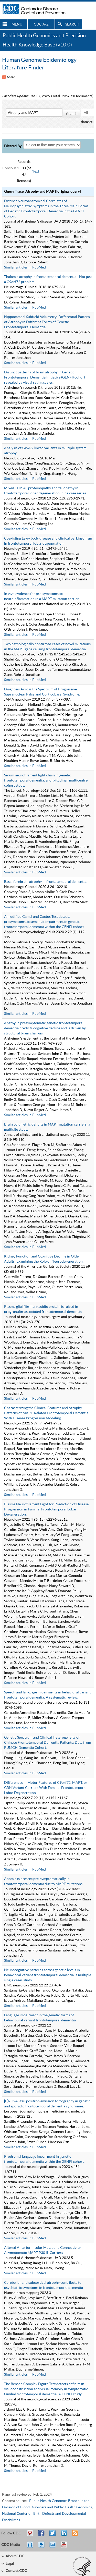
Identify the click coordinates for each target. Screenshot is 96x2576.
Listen (30, 2547)
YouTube (66, 2547)
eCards (53, 2547)
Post (63, 2535)
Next (35, 171)
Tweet (53, 2535)
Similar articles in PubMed (25, 267)
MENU (17, 24)
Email (30, 2535)
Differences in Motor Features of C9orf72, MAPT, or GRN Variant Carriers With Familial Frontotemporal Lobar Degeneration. (45, 1788)
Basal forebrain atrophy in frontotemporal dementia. (45, 882)
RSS (75, 2535)
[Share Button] (8, 77)
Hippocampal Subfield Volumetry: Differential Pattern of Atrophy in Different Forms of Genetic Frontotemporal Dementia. (47, 322)
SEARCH (72, 24)
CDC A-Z (41, 24)
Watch (42, 2547)
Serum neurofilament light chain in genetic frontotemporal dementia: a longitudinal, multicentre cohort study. (46, 780)
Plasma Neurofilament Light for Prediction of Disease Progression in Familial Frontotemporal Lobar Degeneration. (46, 1509)
